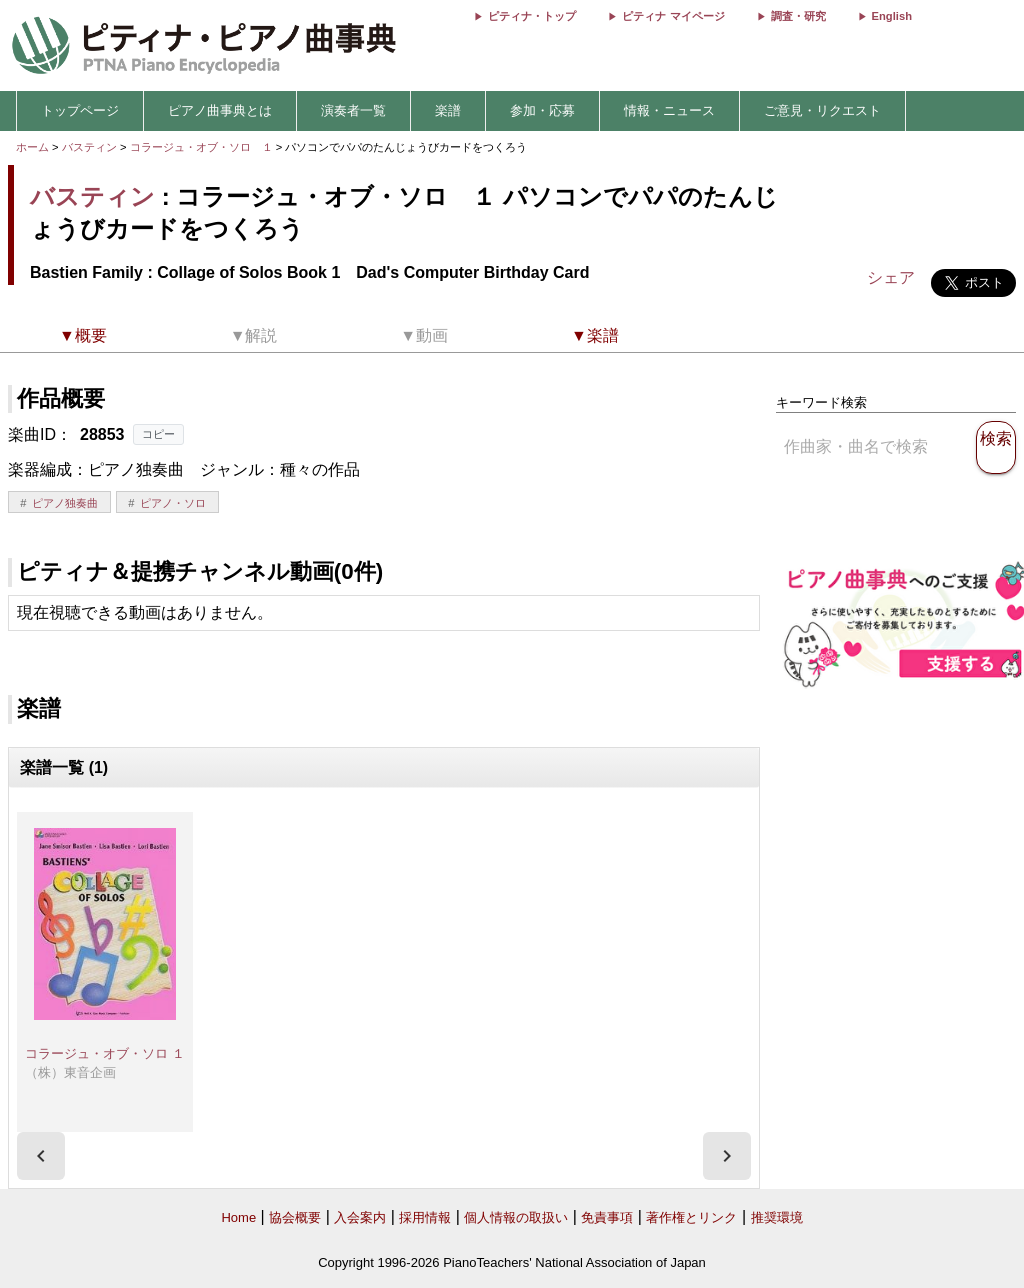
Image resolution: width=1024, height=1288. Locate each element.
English (892, 16)
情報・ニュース (669, 110)
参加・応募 (542, 110)
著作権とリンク (691, 1217)
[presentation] (41, 1156)
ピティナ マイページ (673, 16)
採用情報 (425, 1217)
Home (238, 1217)
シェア (891, 277)
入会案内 (360, 1217)
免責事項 (607, 1217)
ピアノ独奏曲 (65, 503)
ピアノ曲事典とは (220, 110)
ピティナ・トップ (532, 16)
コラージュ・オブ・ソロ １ (203, 147)
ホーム (32, 147)
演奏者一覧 (353, 110)
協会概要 (295, 1217)
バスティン (89, 147)
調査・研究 (798, 16)
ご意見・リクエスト (822, 110)
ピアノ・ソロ (173, 503)
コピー (158, 434)
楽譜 (448, 110)
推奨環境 (777, 1217)
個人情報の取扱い (516, 1217)
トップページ (80, 110)
